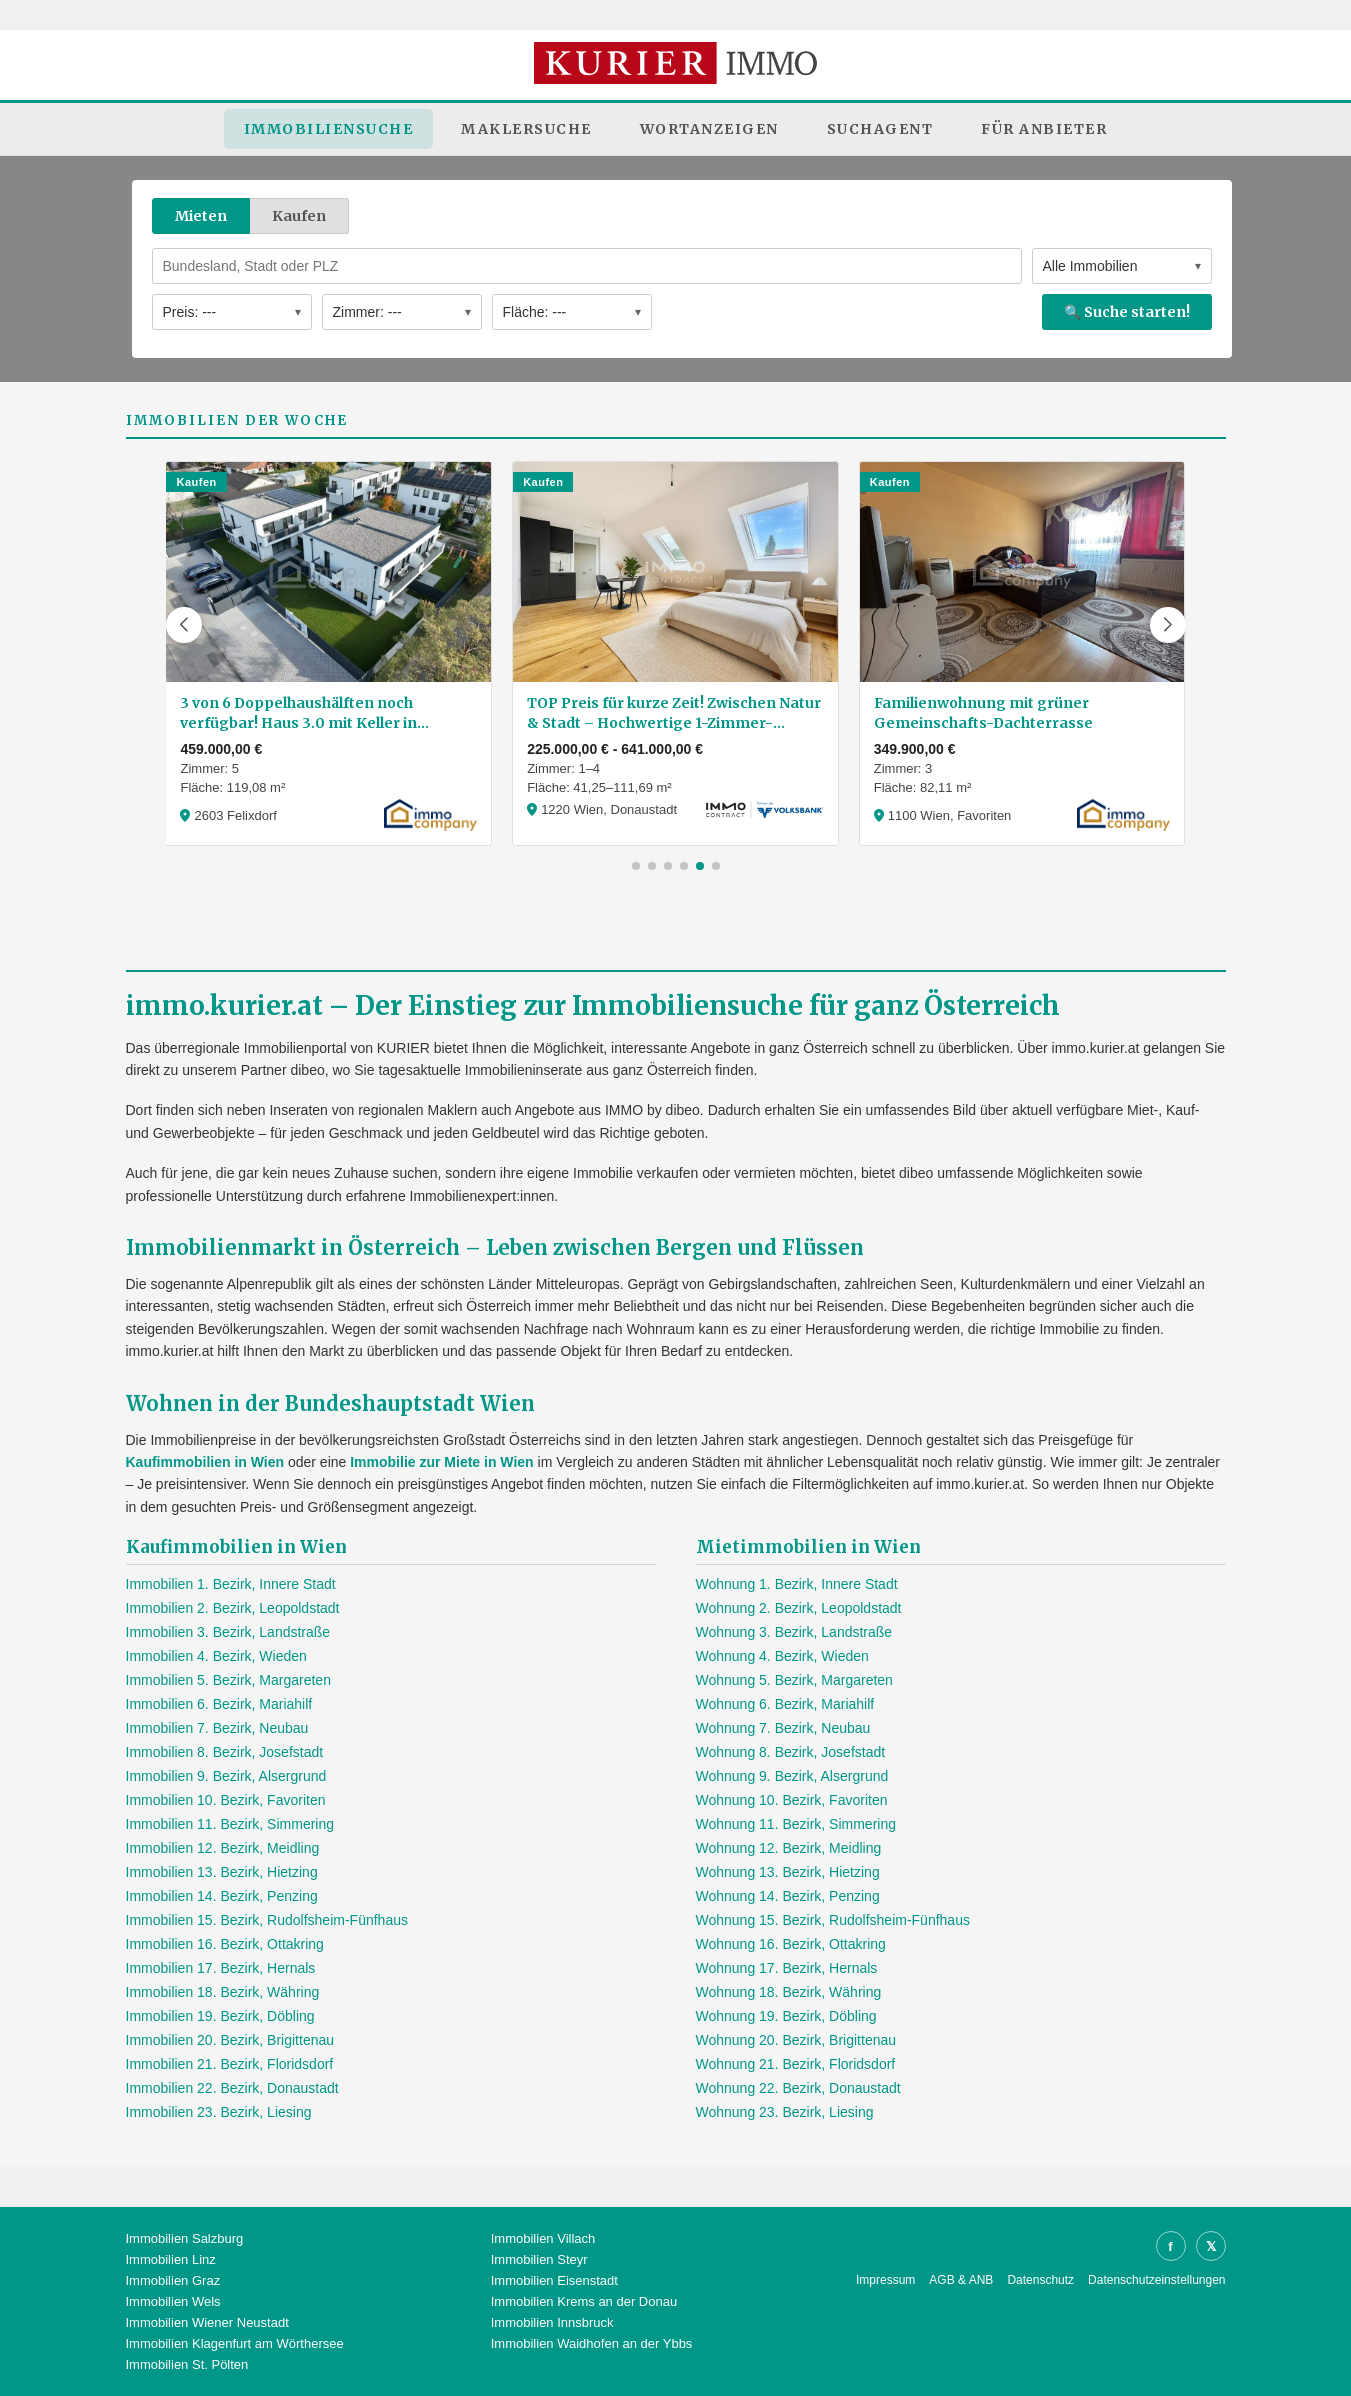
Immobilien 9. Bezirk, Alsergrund (226, 1776)
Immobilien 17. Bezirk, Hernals (221, 1968)
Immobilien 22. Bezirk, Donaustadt (232, 2088)
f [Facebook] (1170, 2246)
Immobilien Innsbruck (552, 2322)
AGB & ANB (961, 2280)
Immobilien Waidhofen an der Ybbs (592, 2343)
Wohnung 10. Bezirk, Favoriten (792, 1800)
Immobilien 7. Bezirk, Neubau (217, 1728)
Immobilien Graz (173, 2280)
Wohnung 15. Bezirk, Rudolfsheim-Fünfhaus (833, 1920)
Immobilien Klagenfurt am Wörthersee (235, 2343)
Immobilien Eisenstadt (554, 2280)
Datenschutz (1040, 2280)
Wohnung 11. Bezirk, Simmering (796, 1824)
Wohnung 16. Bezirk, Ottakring (791, 1944)
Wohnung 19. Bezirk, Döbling (786, 2016)
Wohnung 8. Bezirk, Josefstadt (791, 1752)
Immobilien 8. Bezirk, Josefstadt (225, 1752)
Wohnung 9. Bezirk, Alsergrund (792, 1776)
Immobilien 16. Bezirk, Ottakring (225, 1944)
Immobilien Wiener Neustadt (207, 2322)
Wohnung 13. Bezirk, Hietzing (788, 1872)
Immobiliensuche (329, 129)
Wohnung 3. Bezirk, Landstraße (794, 1632)
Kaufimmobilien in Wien (205, 1462)
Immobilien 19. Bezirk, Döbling (220, 2016)
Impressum (885, 2280)
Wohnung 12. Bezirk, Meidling (789, 1848)
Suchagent (880, 129)
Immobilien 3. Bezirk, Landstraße (228, 1632)
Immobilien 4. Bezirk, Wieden (216, 1656)
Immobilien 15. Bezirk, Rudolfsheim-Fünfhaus (267, 1920)
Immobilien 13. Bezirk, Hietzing (222, 1872)
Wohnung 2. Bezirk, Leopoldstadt (799, 1608)
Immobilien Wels (173, 2301)
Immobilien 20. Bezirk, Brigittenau (230, 2040)
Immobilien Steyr (539, 2259)
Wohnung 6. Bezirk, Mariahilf (785, 1704)
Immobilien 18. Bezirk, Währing (223, 1992)
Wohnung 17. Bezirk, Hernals (787, 1968)
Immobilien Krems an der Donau (584, 2301)
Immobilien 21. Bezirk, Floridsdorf (230, 2064)
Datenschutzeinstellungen (1156, 2280)
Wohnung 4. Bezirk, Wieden (782, 1656)
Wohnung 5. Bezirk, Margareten (794, 1680)
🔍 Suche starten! (1127, 312)
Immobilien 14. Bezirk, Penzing (222, 1896)
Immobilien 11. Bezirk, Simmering (230, 1824)
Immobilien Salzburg (185, 2238)
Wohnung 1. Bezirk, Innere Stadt (797, 1584)
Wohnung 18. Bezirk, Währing (789, 1992)
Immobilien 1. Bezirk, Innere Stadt (231, 1584)
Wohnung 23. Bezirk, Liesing (785, 2112)
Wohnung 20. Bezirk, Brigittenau (796, 2040)
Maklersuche (526, 129)
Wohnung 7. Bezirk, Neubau (783, 1728)
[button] (184, 625)
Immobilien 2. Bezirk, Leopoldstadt (233, 1608)
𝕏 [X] (1211, 2246)
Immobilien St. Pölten (187, 2364)
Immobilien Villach (543, 2238)
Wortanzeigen (709, 129)
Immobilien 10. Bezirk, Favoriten (226, 1800)
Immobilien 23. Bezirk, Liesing (219, 2112)
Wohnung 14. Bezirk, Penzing (788, 1896)
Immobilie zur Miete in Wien (441, 1462)
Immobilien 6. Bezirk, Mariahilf (219, 1704)
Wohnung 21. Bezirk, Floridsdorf (796, 2064)
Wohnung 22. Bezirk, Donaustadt (798, 2088)
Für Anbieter (1044, 129)
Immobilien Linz (171, 2259)
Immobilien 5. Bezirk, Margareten (228, 1680)
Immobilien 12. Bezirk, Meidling (223, 1848)
